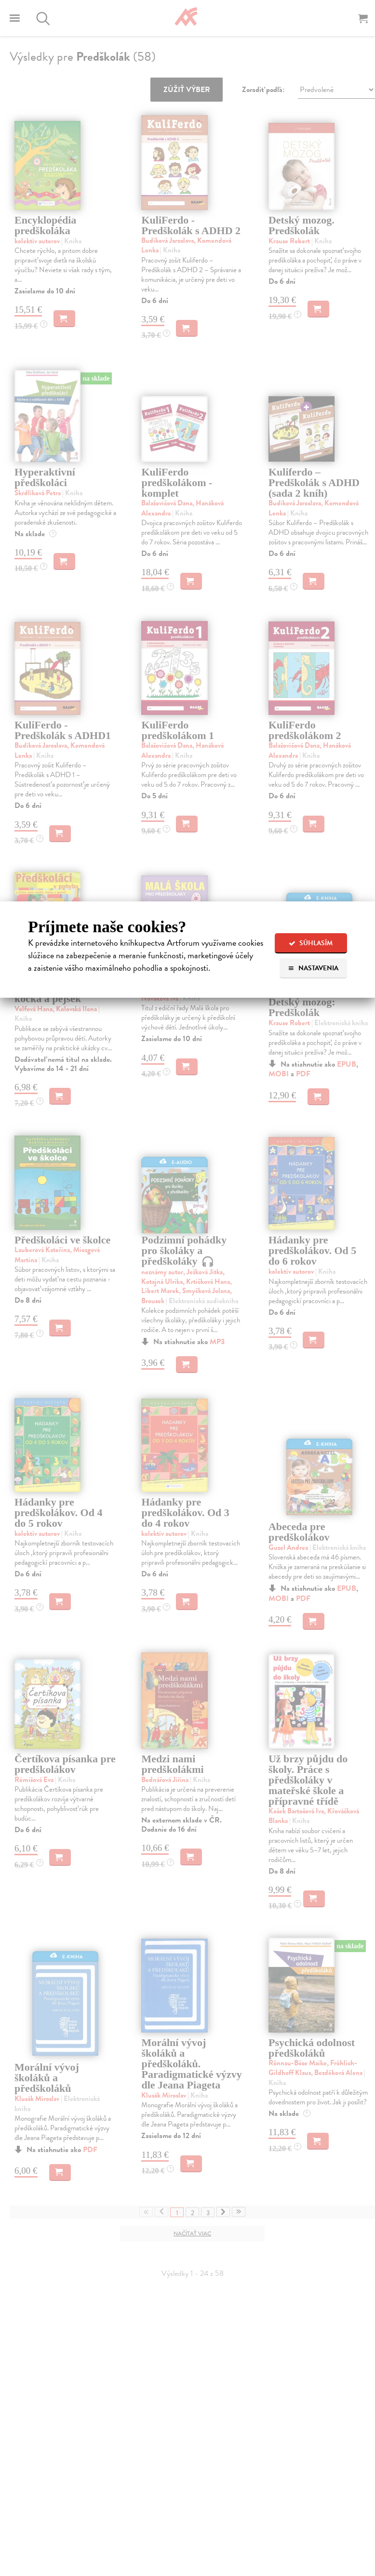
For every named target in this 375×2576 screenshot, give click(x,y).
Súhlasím (311, 943)
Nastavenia (313, 968)
